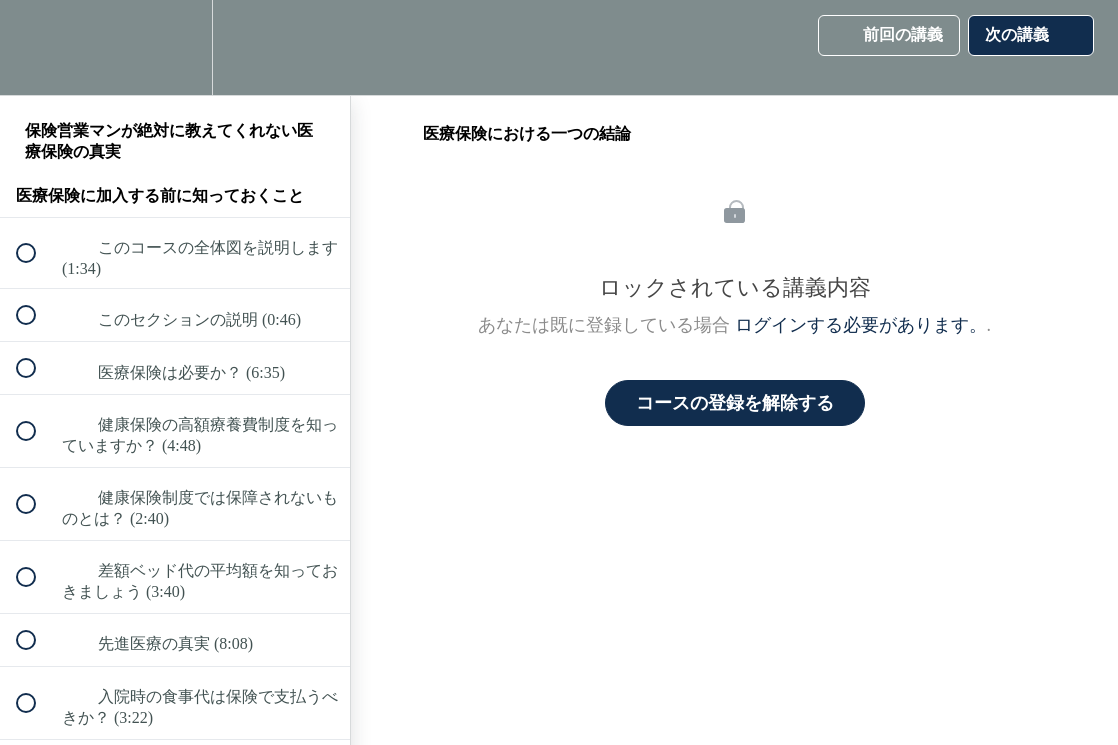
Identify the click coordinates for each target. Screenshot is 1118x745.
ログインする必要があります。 (861, 325)
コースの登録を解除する (735, 403)
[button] (37, 47)
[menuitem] (175, 47)
